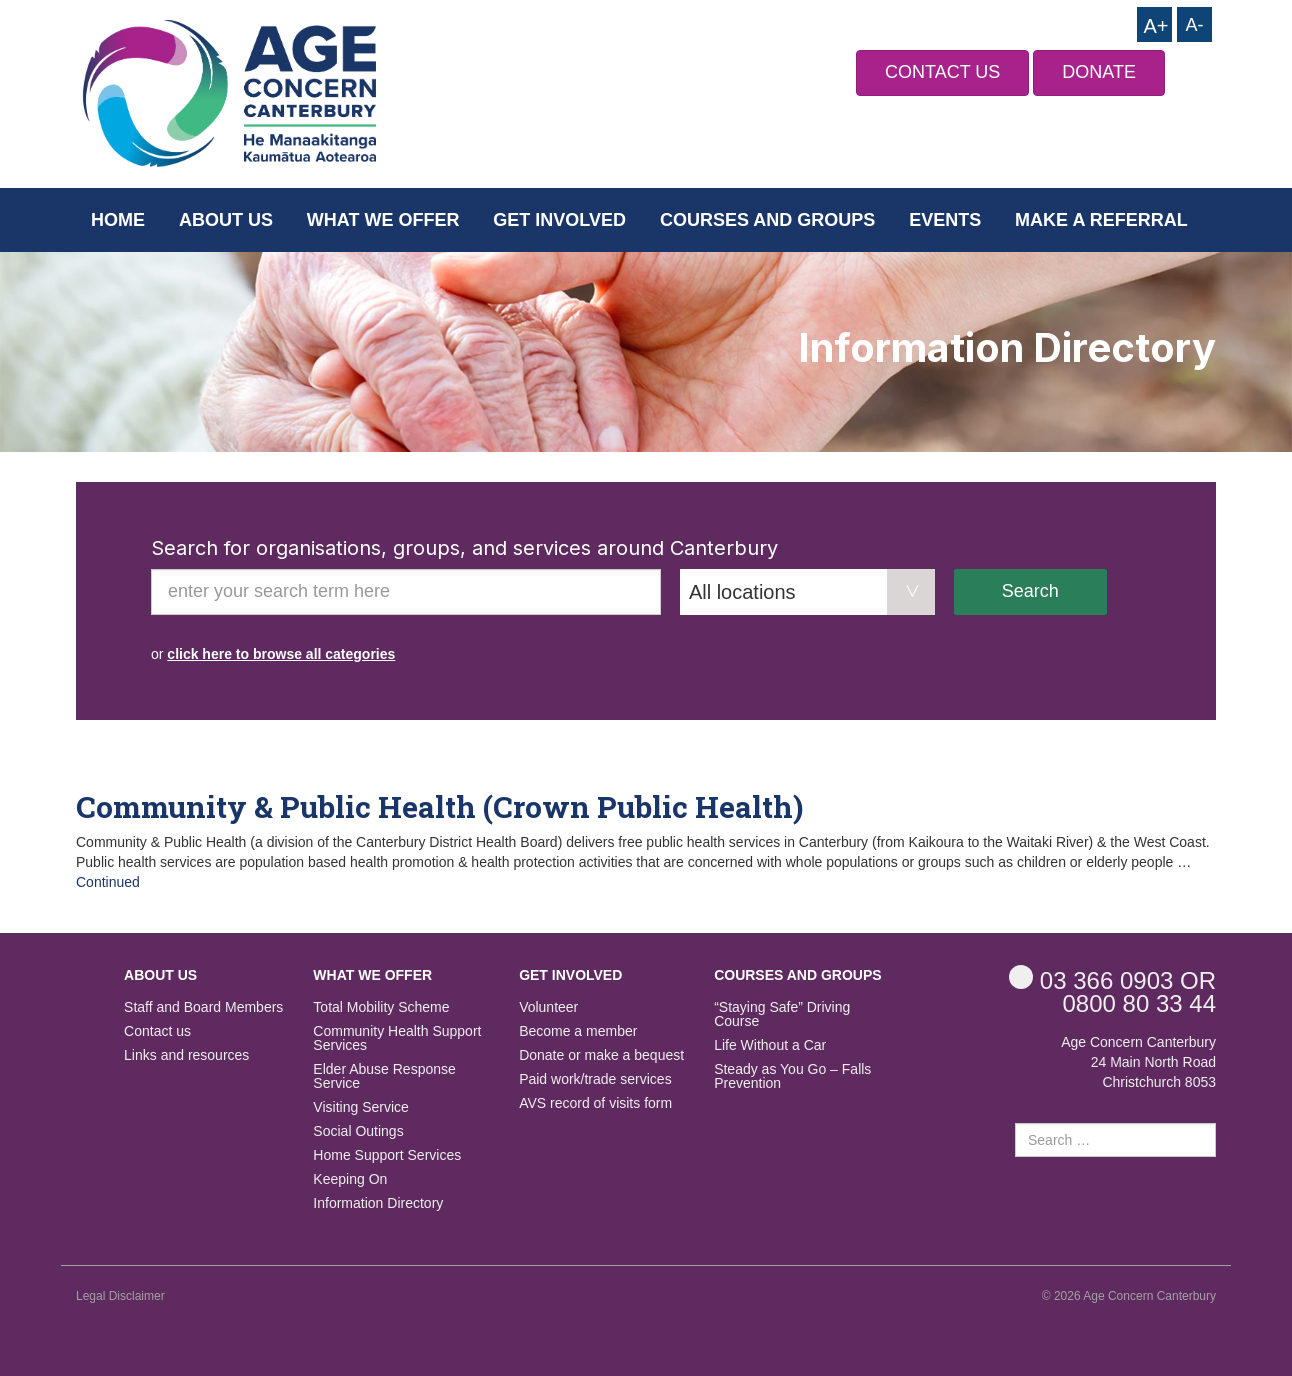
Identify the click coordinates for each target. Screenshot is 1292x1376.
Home (118, 220)
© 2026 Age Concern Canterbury (1129, 1296)
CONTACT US (942, 72)
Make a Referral (1101, 220)
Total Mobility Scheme (381, 1007)
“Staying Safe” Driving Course (782, 1014)
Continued (108, 882)
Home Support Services (387, 1155)
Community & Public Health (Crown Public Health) (439, 806)
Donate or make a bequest (601, 1055)
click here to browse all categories (281, 654)
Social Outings (358, 1131)
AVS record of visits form (595, 1103)
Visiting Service (360, 1107)
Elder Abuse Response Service (384, 1076)
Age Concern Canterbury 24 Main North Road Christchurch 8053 (1138, 1062)
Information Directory (378, 1203)
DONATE (1099, 72)
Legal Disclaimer (120, 1296)
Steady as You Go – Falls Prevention (792, 1076)
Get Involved (559, 220)
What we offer (383, 220)
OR (1112, 979)
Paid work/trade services (595, 1079)
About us (226, 220)
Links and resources (186, 1055)
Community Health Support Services (397, 1038)
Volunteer (548, 1007)
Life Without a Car (770, 1045)
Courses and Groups (767, 220)
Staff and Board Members (203, 1007)
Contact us (157, 1031)
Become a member (578, 1031)
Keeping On (350, 1179)
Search (1030, 591)
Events (945, 220)
